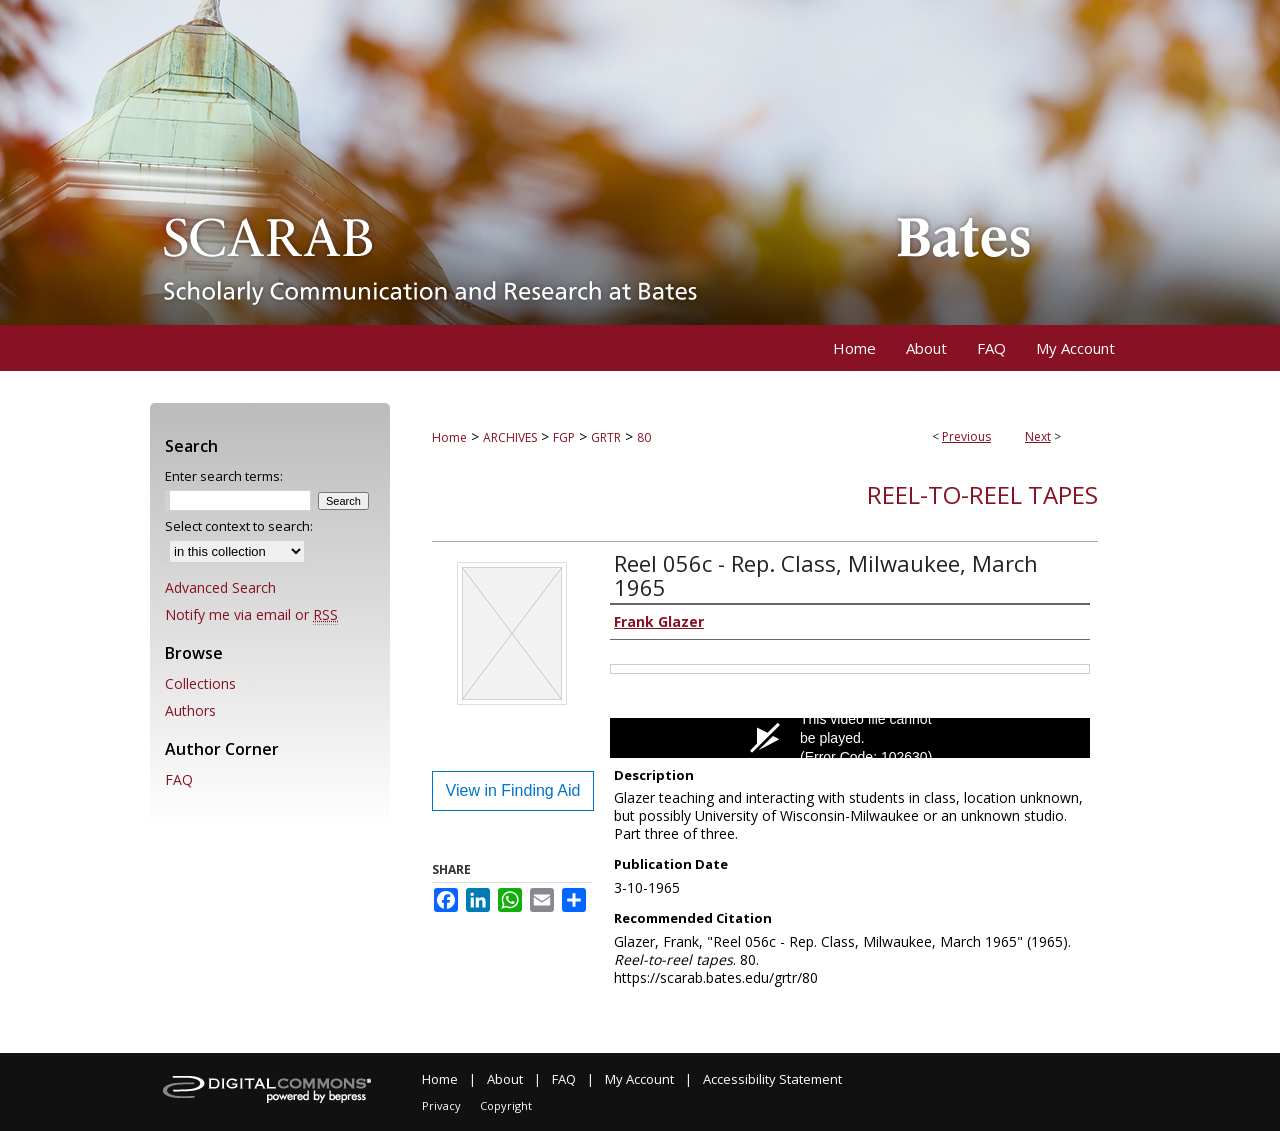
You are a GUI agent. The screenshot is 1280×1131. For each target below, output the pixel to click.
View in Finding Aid (513, 790)
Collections (200, 683)
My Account (639, 1079)
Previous (966, 436)
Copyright (506, 1105)
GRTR (606, 437)
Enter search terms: (224, 476)
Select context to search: (239, 526)
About (505, 1079)
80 (644, 437)
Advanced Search (220, 587)
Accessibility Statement (772, 1079)
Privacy (441, 1105)
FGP (564, 437)
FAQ (179, 779)
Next (1038, 436)
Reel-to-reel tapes (982, 494)
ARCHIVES (510, 437)
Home (449, 437)
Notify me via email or (251, 614)
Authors (190, 710)
